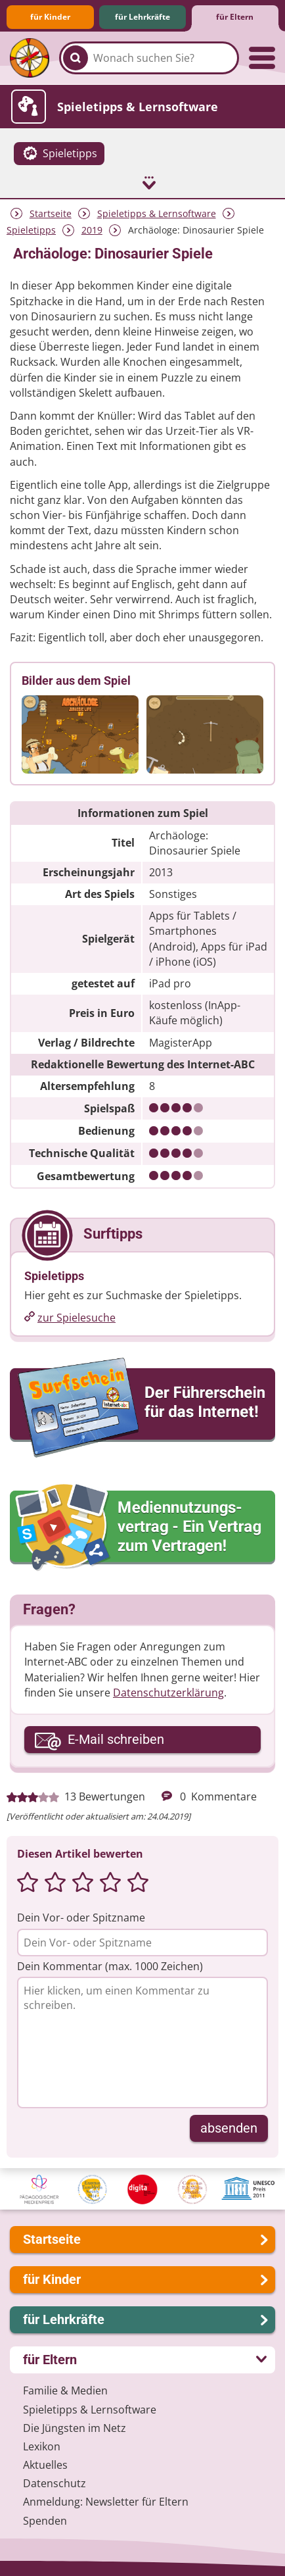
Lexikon (41, 2444)
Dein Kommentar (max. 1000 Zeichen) (110, 1964)
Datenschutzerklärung (168, 1690)
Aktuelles (45, 2463)
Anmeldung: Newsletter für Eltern (105, 2500)
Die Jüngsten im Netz (74, 2426)
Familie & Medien (65, 2389)
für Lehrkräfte (142, 16)
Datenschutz (54, 2482)
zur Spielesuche (76, 1315)
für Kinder (50, 16)
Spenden (45, 2519)
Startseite (51, 211)
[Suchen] (75, 57)
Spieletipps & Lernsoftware (156, 211)
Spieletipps (31, 228)
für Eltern (234, 16)
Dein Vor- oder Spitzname (81, 1916)
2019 (91, 228)
